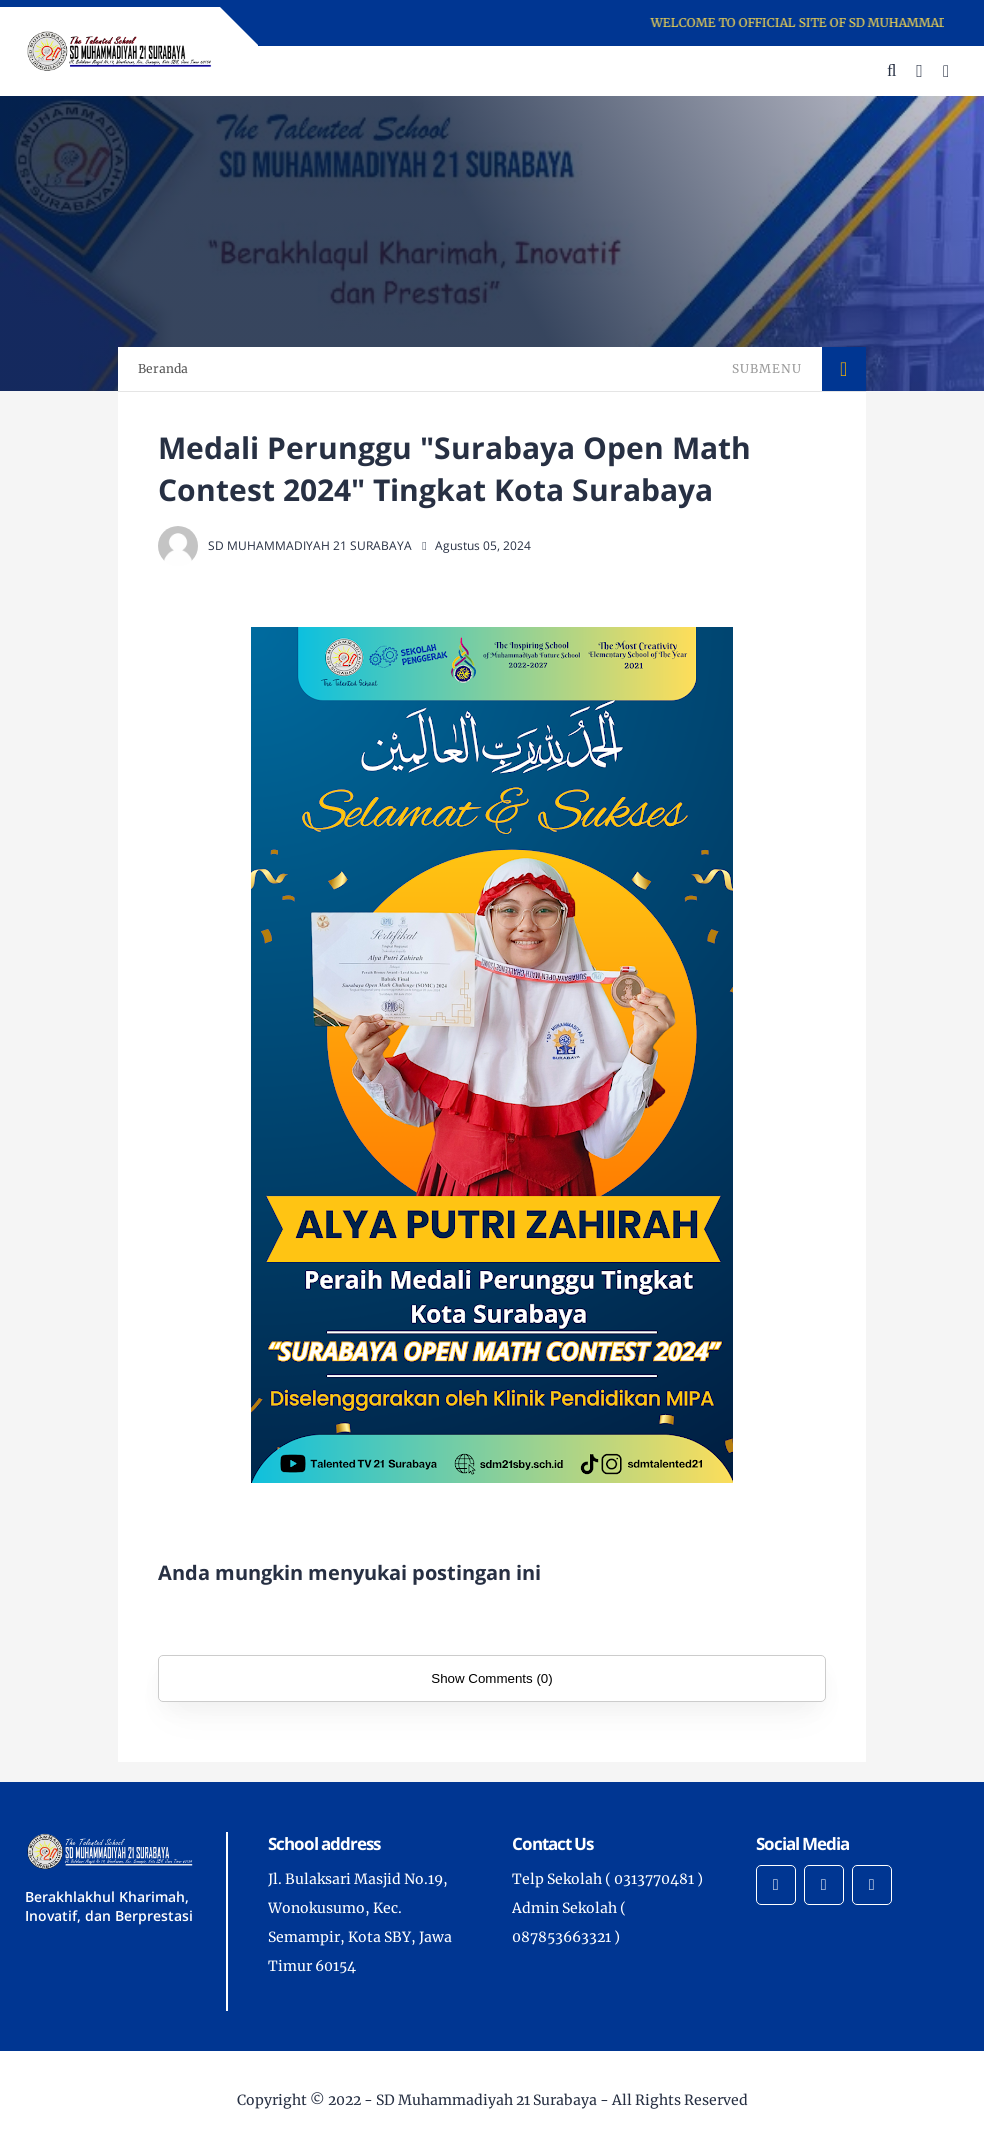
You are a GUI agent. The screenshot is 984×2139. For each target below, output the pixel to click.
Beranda (163, 368)
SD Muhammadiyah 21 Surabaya (486, 2100)
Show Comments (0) (491, 1678)
